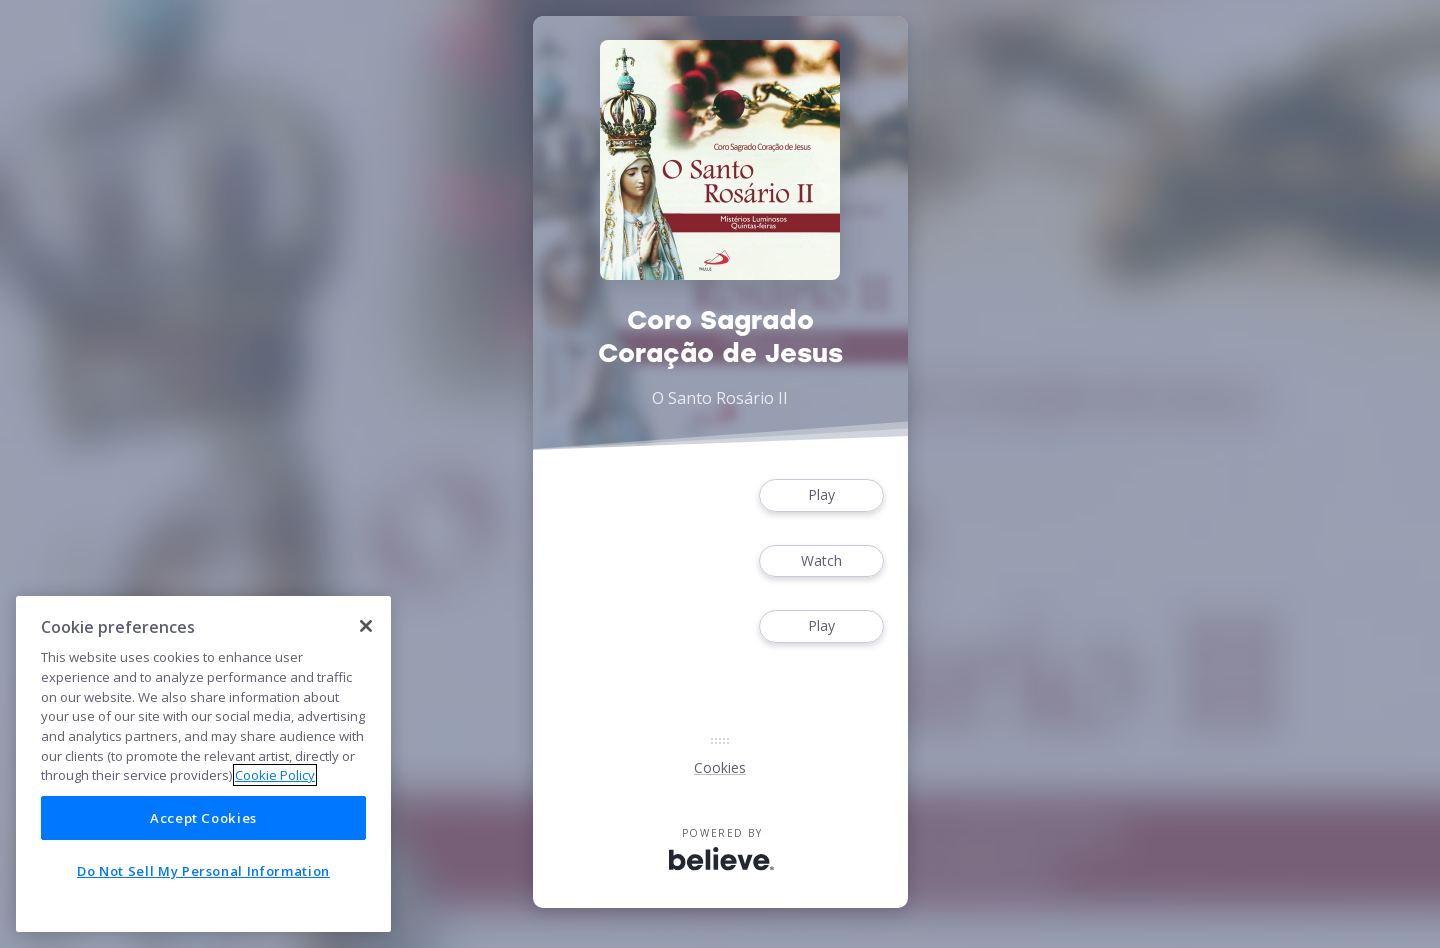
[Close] (366, 626)
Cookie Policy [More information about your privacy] (275, 775)
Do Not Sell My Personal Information (203, 871)
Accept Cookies (203, 818)
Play (821, 495)
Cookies (720, 767)
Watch (821, 561)
